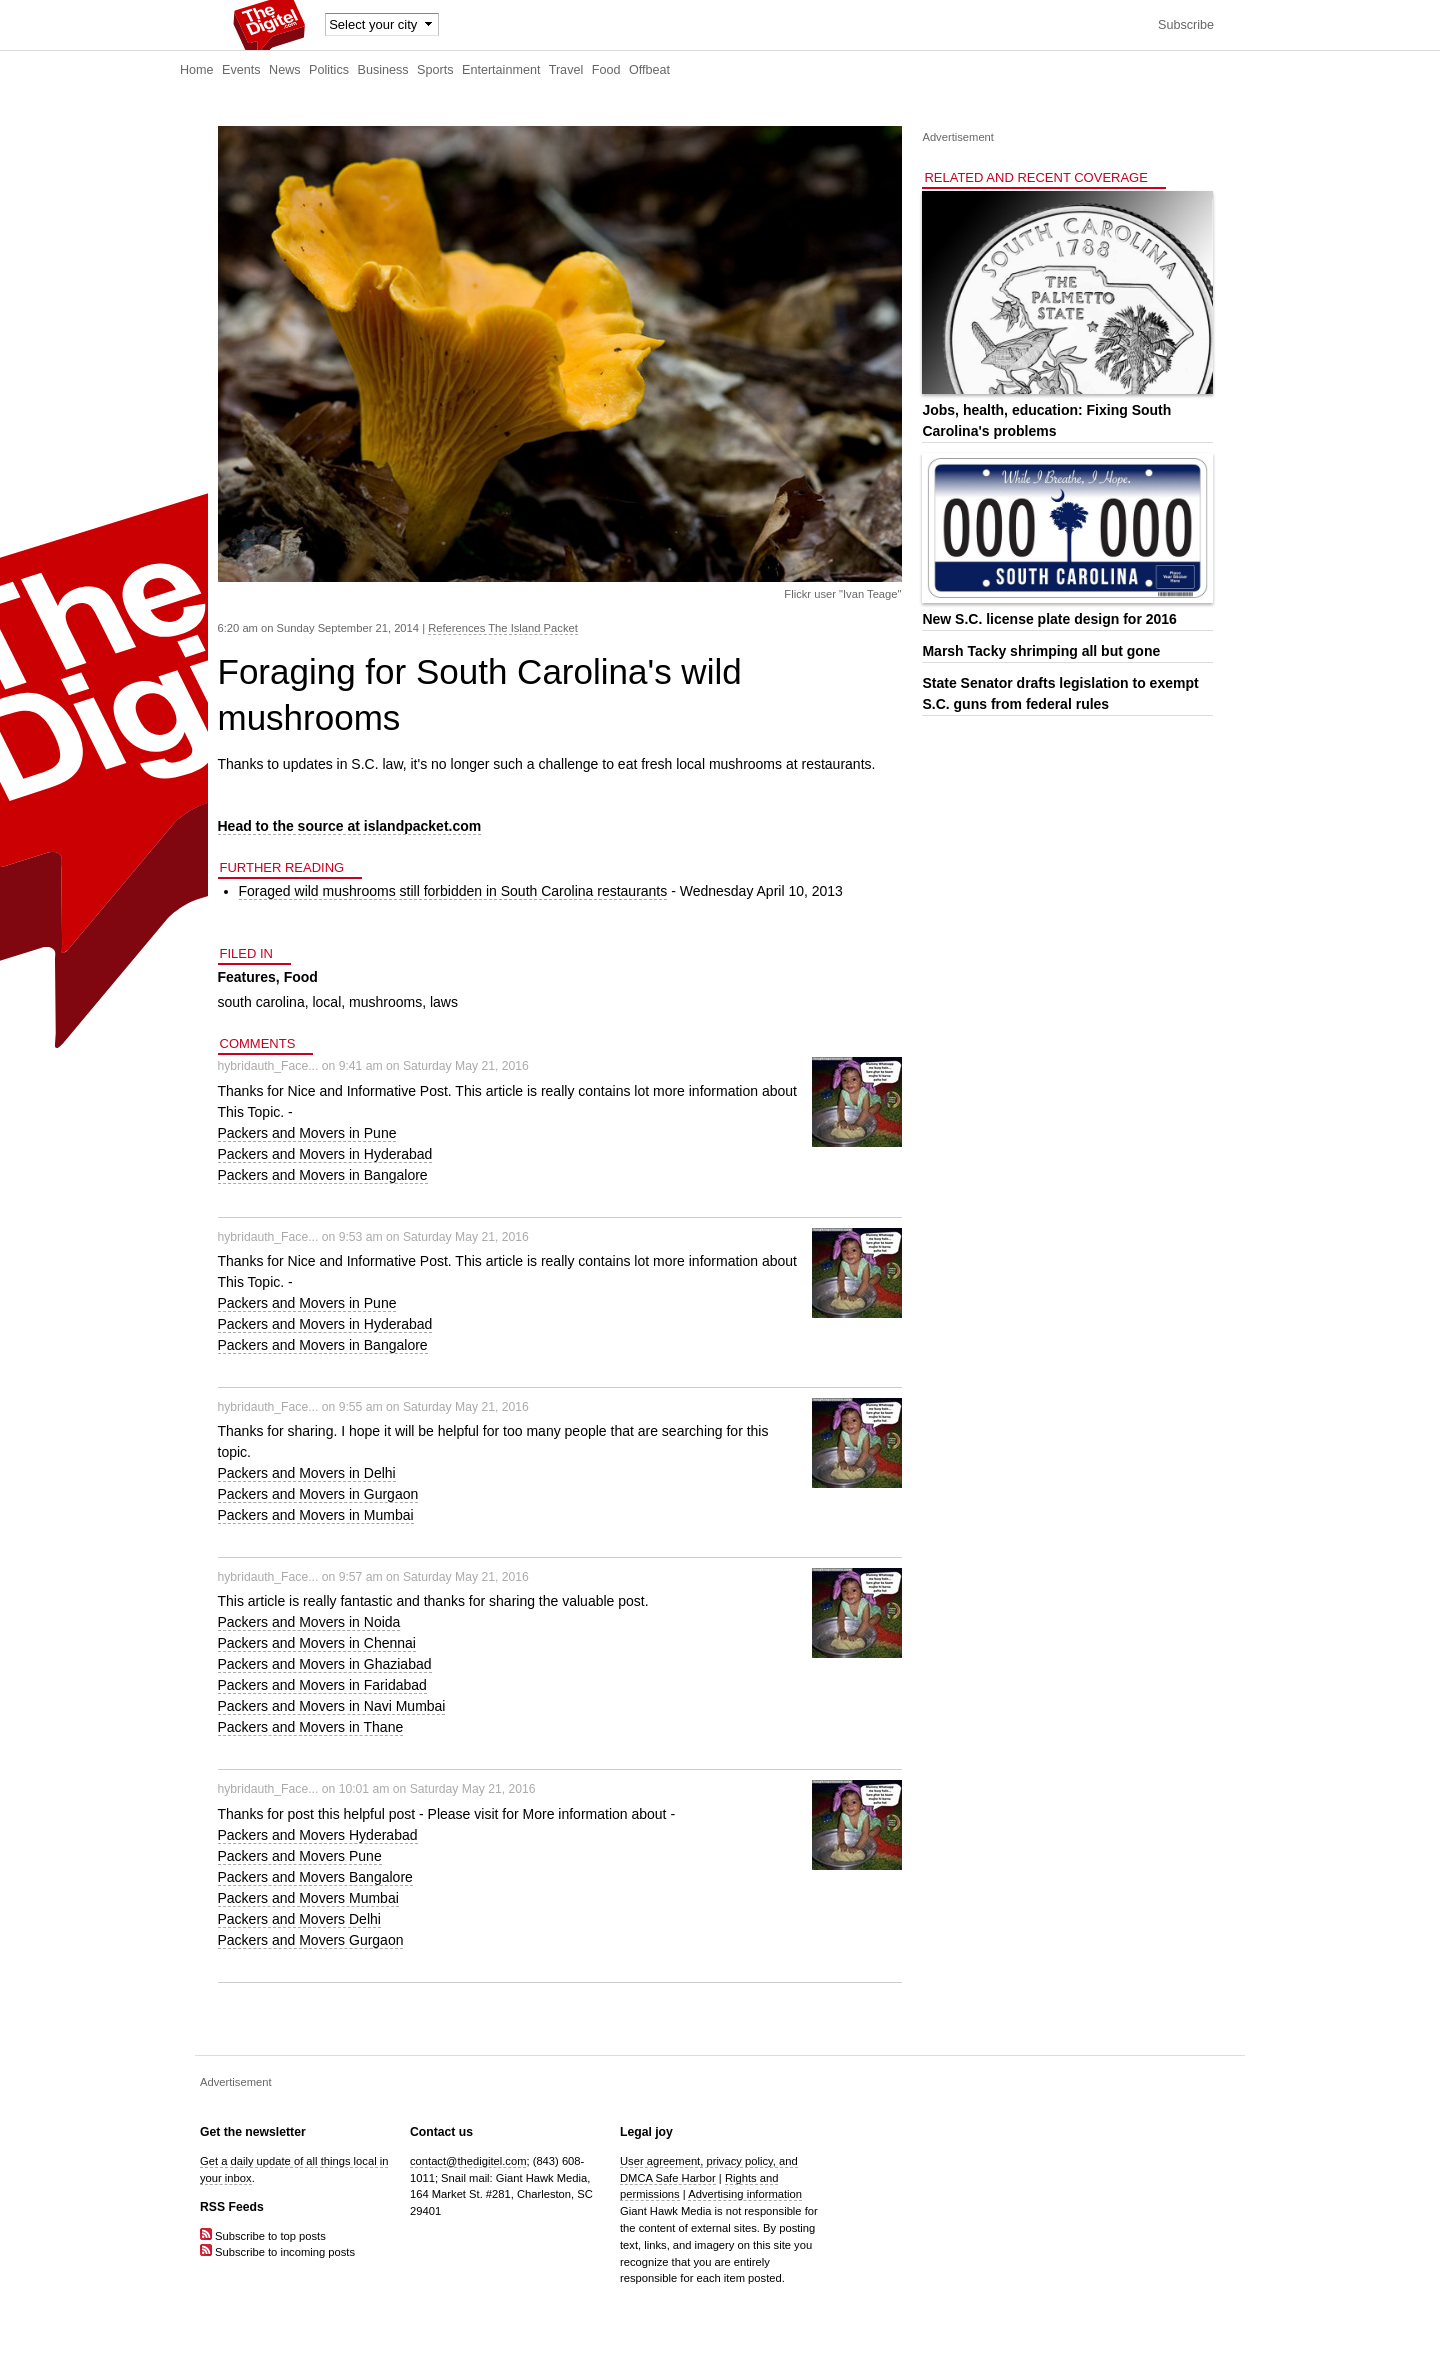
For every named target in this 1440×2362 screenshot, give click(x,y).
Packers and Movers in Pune (307, 1133)
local (326, 1002)
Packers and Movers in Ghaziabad (325, 1664)
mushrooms (385, 1002)
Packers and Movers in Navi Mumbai (332, 1706)
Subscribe (1186, 25)
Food (606, 70)
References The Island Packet (503, 628)
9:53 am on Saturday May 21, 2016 (434, 1237)
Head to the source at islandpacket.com (350, 826)
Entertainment (501, 70)
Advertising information (745, 2194)
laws (444, 1002)
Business (383, 70)
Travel (566, 70)
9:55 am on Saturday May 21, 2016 (434, 1407)
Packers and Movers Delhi (299, 1919)
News (285, 70)
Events (241, 70)
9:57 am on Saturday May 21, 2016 (434, 1577)
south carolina (261, 1002)
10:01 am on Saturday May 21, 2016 (437, 1789)
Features (247, 977)
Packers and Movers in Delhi (307, 1473)
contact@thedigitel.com (468, 2161)
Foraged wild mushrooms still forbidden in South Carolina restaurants (453, 891)
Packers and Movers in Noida (309, 1622)
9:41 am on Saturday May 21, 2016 (434, 1066)
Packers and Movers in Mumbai (316, 1515)
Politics (329, 70)
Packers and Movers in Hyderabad (325, 1154)
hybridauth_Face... (268, 1066)
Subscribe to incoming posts (277, 2252)
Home (197, 70)
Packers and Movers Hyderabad (318, 1835)
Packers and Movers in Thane (311, 1727)
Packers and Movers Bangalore (315, 1877)
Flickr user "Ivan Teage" (842, 594)
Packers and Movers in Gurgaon (318, 1494)
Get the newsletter (253, 2132)
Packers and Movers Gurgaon (311, 1940)
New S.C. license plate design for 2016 (1049, 619)
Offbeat (649, 70)
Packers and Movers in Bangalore (323, 1175)
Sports (435, 70)
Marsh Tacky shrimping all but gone (1041, 651)
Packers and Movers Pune (300, 1856)
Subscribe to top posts (263, 2236)
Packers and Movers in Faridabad (322, 1685)
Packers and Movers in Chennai (317, 1643)
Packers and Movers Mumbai (308, 1898)
